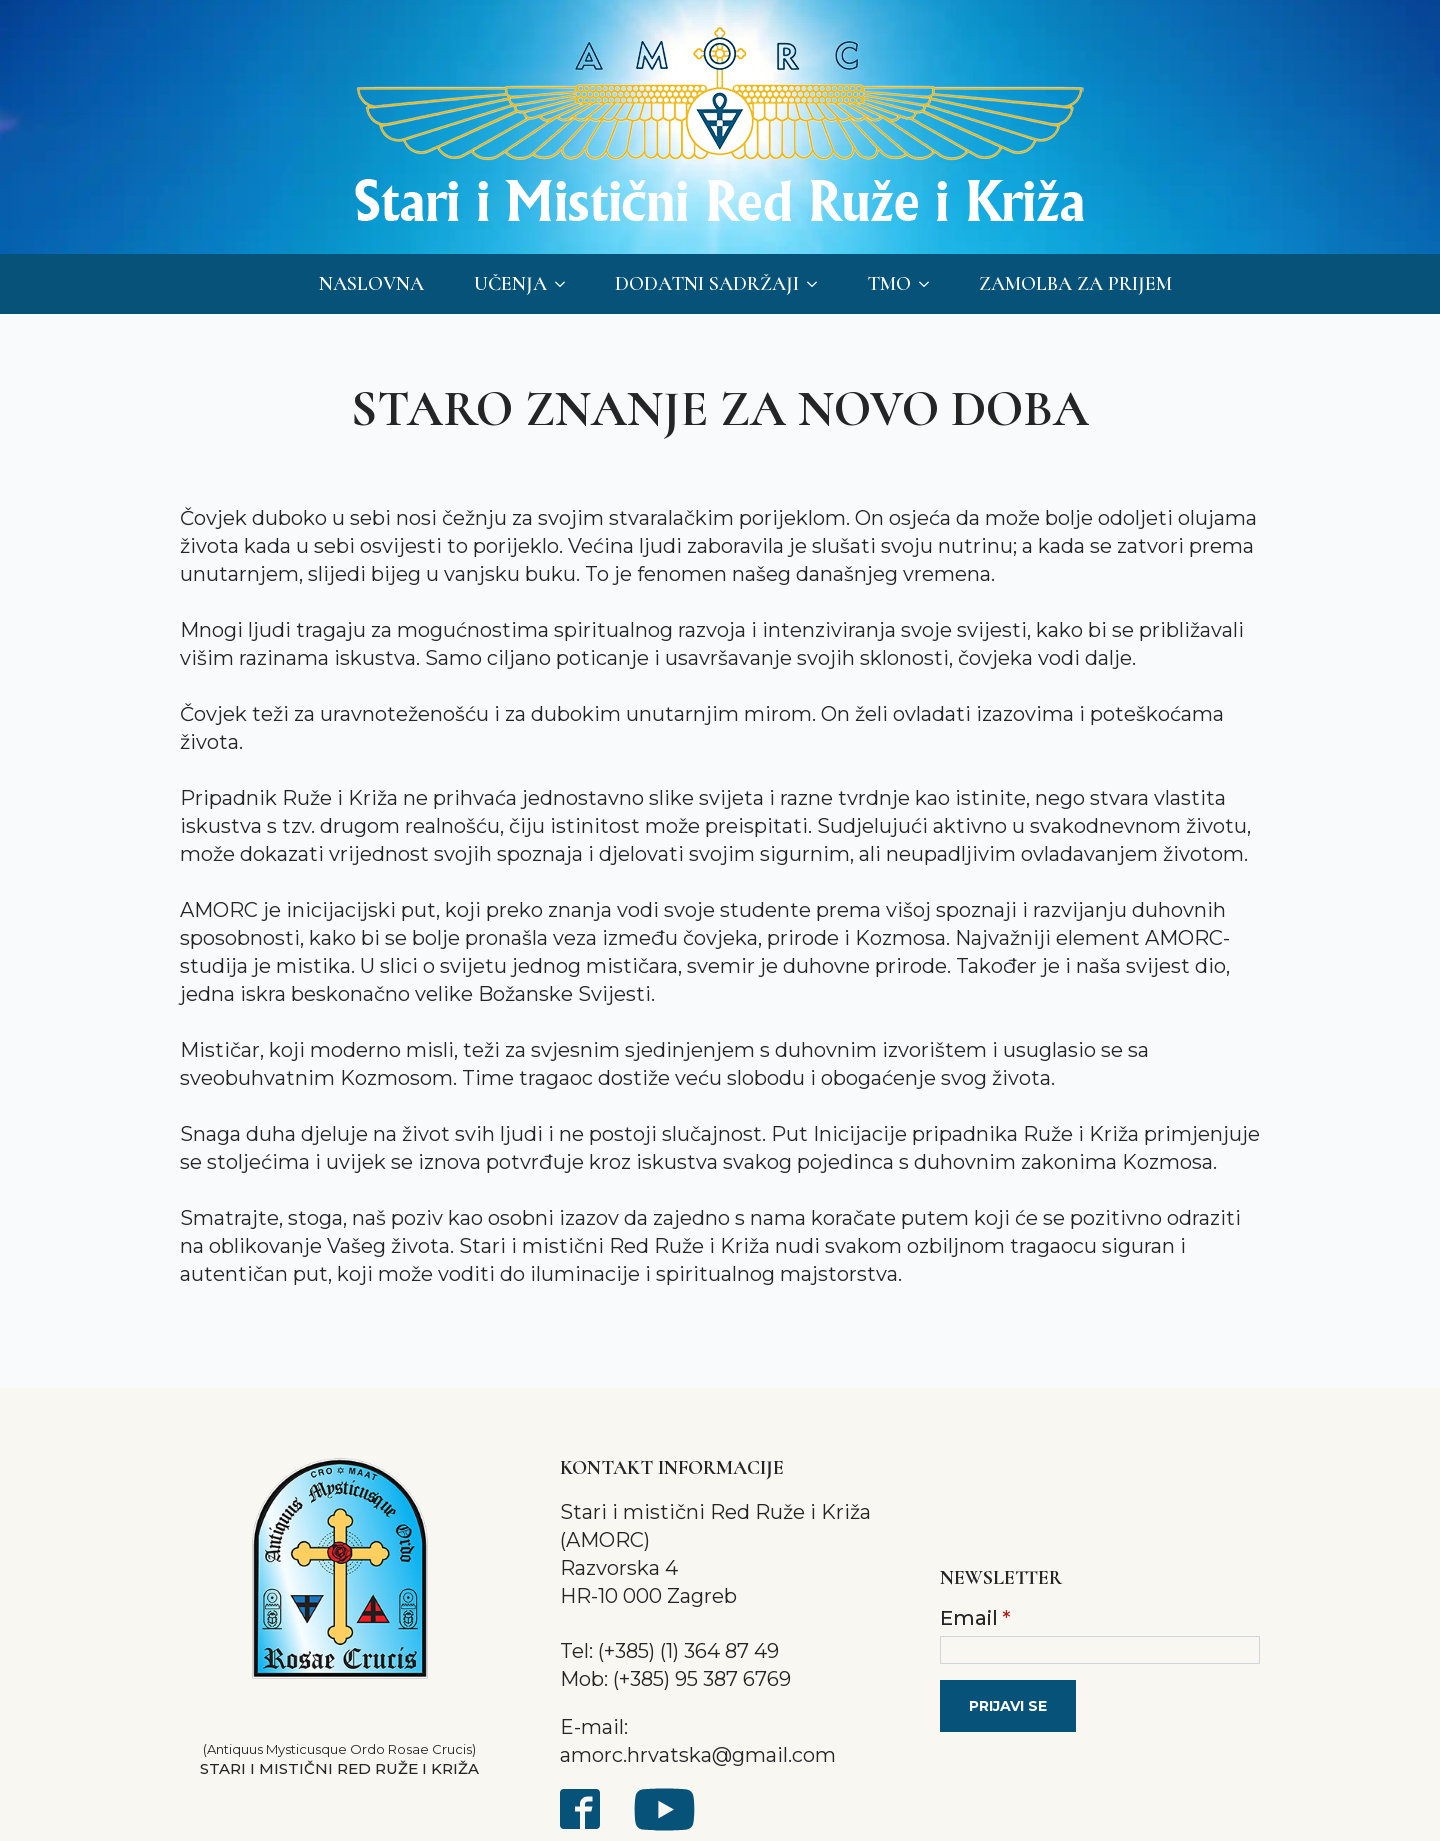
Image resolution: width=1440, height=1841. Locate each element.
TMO (889, 284)
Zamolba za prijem (1075, 284)
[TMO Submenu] (930, 284)
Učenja (510, 284)
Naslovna (371, 284)
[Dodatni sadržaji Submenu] (818, 284)
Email (975, 1618)
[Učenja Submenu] (566, 284)
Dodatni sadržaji (707, 284)
